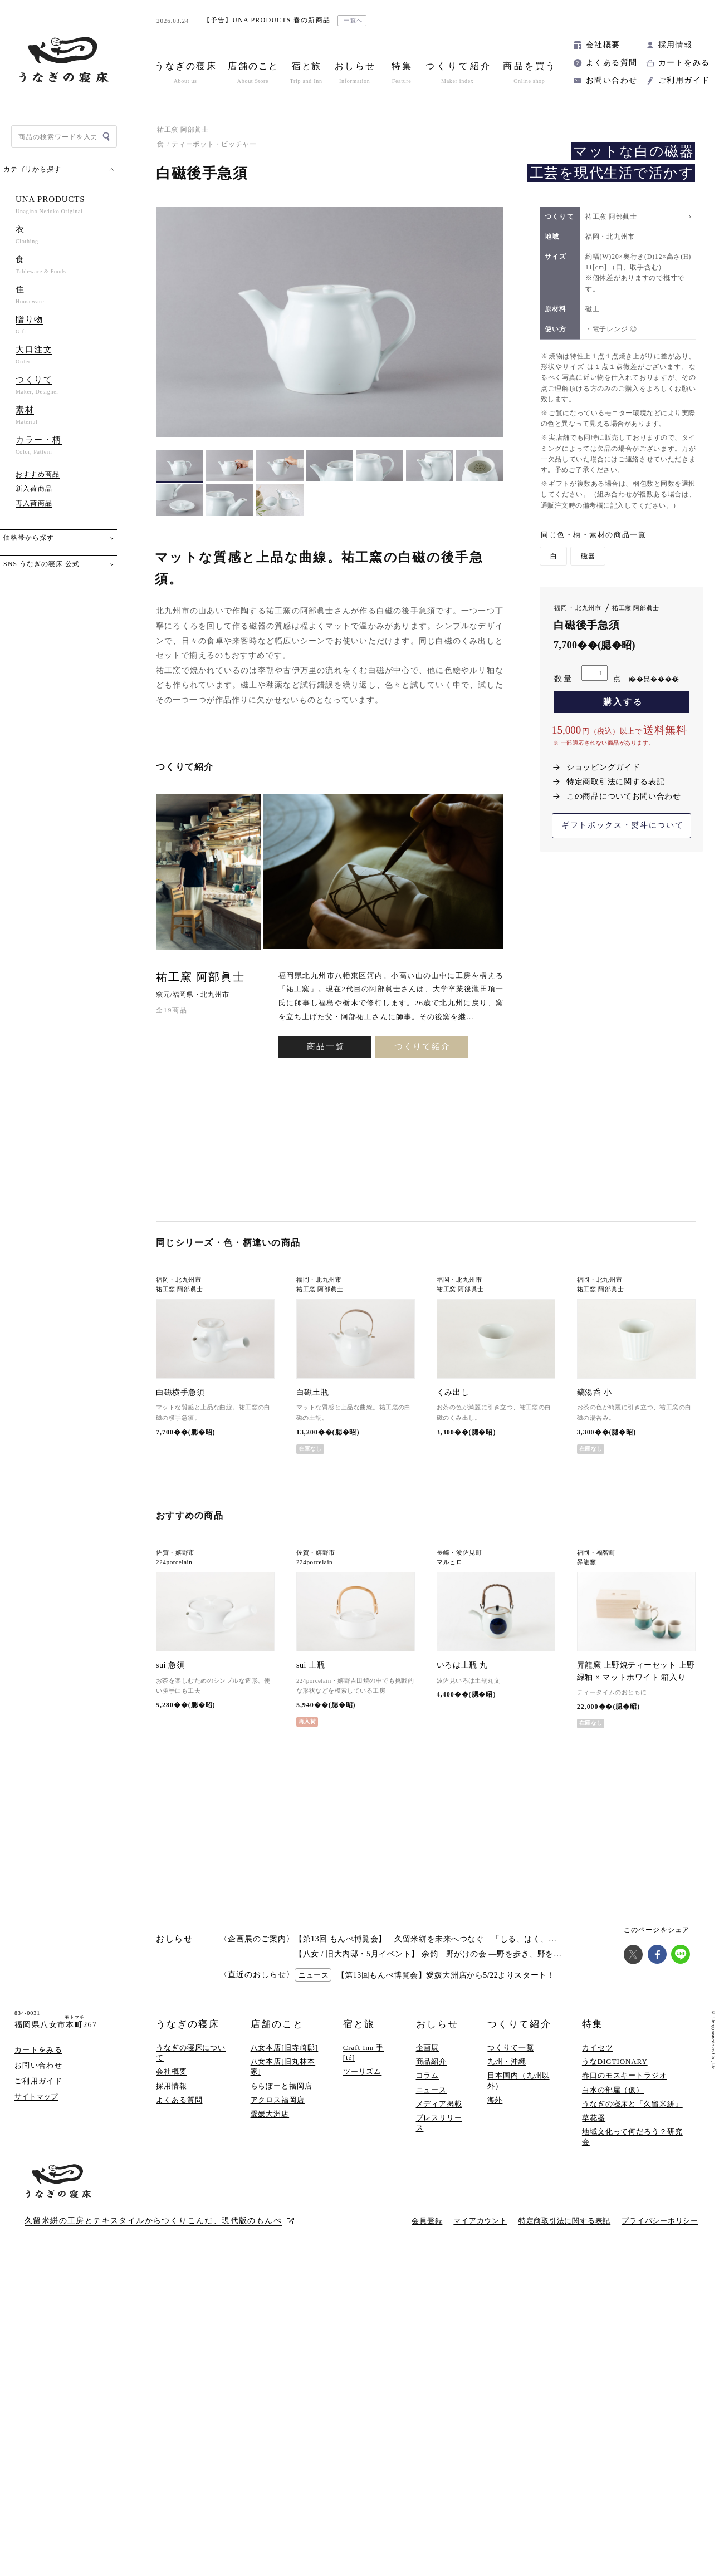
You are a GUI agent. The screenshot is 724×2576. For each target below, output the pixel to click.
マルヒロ (450, 1567)
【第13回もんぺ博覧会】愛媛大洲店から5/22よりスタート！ (446, 1986)
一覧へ (353, 20)
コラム (427, 2086)
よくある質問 (611, 62)
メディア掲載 (439, 2114)
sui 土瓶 (310, 1676)
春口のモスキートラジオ (624, 2086)
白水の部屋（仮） (613, 2100)
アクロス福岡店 (278, 2110)
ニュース (431, 2100)
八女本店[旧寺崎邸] (285, 2058)
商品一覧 (325, 1132)
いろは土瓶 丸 (462, 1676)
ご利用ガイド (684, 80)
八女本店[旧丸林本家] (283, 2077)
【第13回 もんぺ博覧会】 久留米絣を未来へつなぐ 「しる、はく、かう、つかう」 (450, 1949)
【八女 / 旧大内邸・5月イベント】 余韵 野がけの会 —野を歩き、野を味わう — (441, 1964)
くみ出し (453, 1397)
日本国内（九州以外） (518, 2091)
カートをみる (684, 62)
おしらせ (437, 2034)
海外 (495, 2110)
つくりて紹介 (422, 1132)
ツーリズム (362, 2082)
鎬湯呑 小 (594, 1397)
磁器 (588, 556)
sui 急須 (170, 1676)
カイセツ (597, 2058)
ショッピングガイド (603, 767)
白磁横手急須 (180, 1397)
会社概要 (603, 45)
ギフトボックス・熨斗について (622, 825)
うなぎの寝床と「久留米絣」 (632, 2114)
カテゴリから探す (32, 169)
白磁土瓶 (312, 1397)
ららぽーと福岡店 (281, 2096)
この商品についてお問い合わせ (623, 796)
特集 (592, 2034)
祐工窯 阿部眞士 (183, 130)
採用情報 (675, 45)
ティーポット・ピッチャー (214, 144)
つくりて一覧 (510, 2058)
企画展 (427, 2058)
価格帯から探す (28, 538)
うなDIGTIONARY (615, 2072)
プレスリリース (439, 2133)
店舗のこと (277, 2034)
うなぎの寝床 (187, 2034)
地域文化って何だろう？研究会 (632, 2147)
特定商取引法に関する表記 (615, 782)
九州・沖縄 (506, 2072)
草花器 (593, 2128)
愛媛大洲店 (270, 2124)
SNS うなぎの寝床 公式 (41, 564)
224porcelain (174, 1567)
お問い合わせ (611, 80)
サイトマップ (36, 2107)
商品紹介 (431, 2072)
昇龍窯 (586, 1567)
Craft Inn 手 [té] (363, 2063)
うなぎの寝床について (191, 2063)
